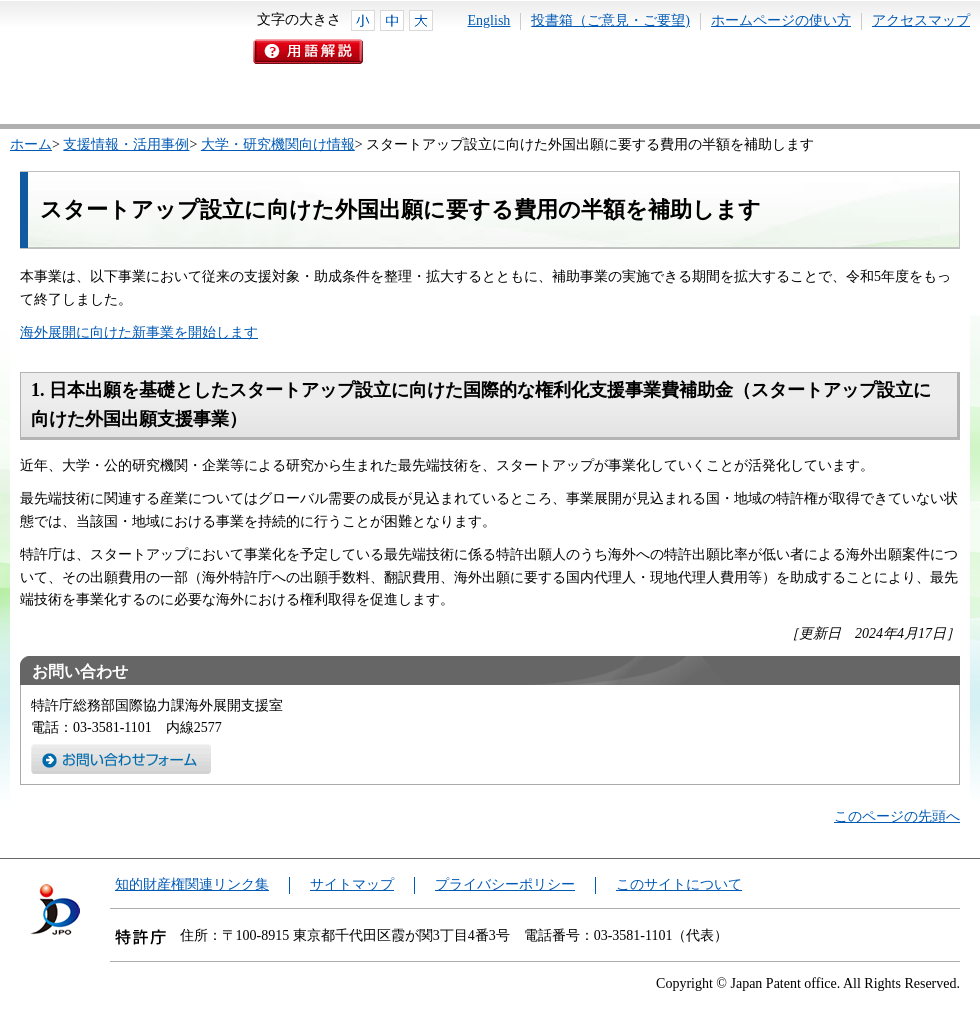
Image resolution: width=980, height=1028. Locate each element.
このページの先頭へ (897, 816)
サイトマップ (352, 884)
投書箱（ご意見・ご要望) (610, 20)
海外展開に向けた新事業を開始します (139, 332)
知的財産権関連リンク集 (192, 884)
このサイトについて (679, 884)
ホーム (31, 144)
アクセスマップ (921, 20)
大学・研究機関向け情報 (278, 144)
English (489, 20)
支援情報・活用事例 (126, 144)
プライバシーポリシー (505, 884)
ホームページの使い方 (781, 20)
